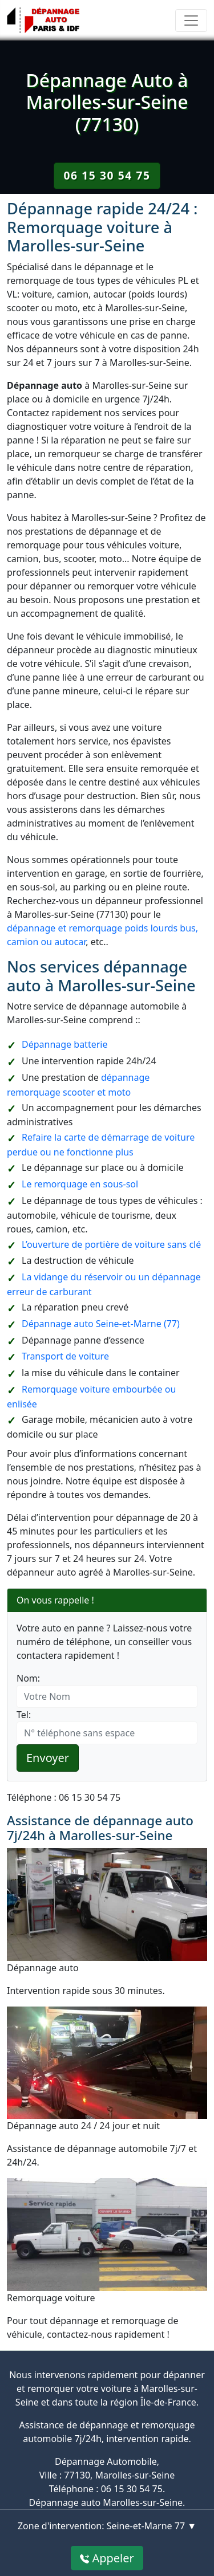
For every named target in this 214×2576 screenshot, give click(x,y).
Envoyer (47, 1757)
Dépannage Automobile (106, 2461)
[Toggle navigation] (191, 20)
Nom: (28, 1678)
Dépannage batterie (64, 1044)
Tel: (24, 1714)
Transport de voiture (65, 1356)
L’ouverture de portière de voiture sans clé (111, 1244)
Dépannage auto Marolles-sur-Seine (106, 2502)
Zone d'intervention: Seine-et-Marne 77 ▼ (107, 2526)
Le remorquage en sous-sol (80, 1184)
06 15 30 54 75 (106, 175)
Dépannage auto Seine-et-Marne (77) (101, 1323)
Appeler (107, 2558)
